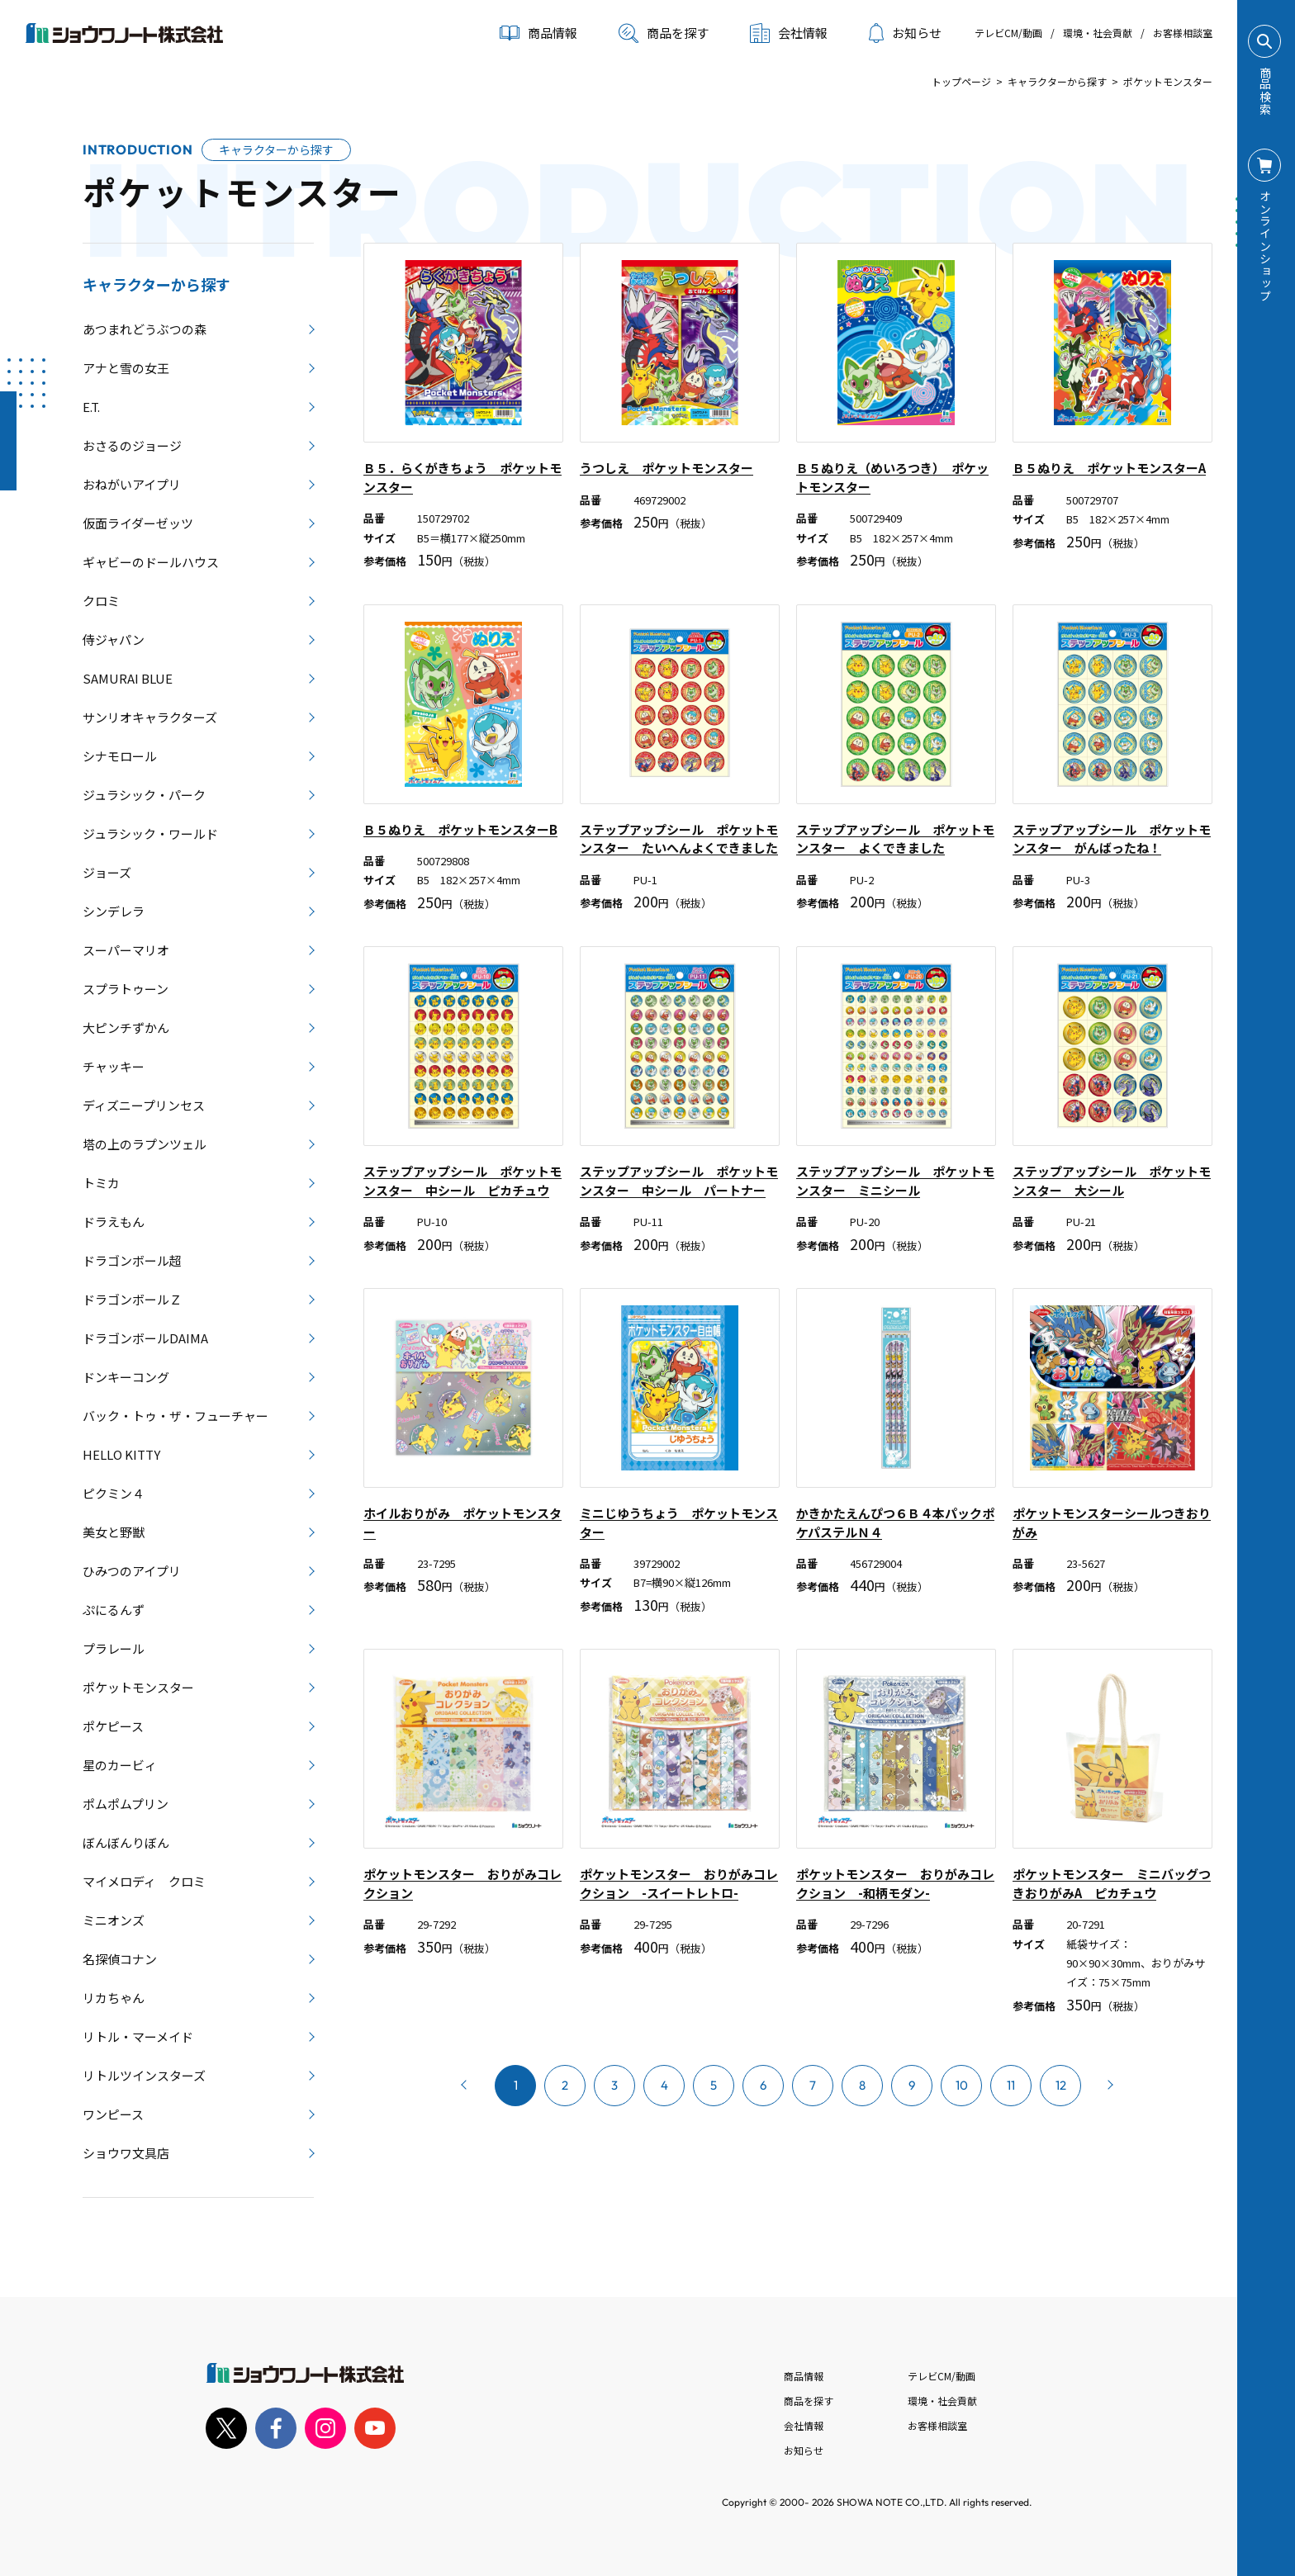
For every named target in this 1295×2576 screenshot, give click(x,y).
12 (1060, 2085)
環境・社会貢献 (1097, 33)
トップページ (961, 81)
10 (962, 2085)
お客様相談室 (1182, 33)
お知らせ (905, 33)
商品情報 (803, 2376)
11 (1011, 2085)
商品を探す (664, 33)
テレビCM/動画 (1008, 33)
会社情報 (803, 2425)
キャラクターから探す (1057, 81)
